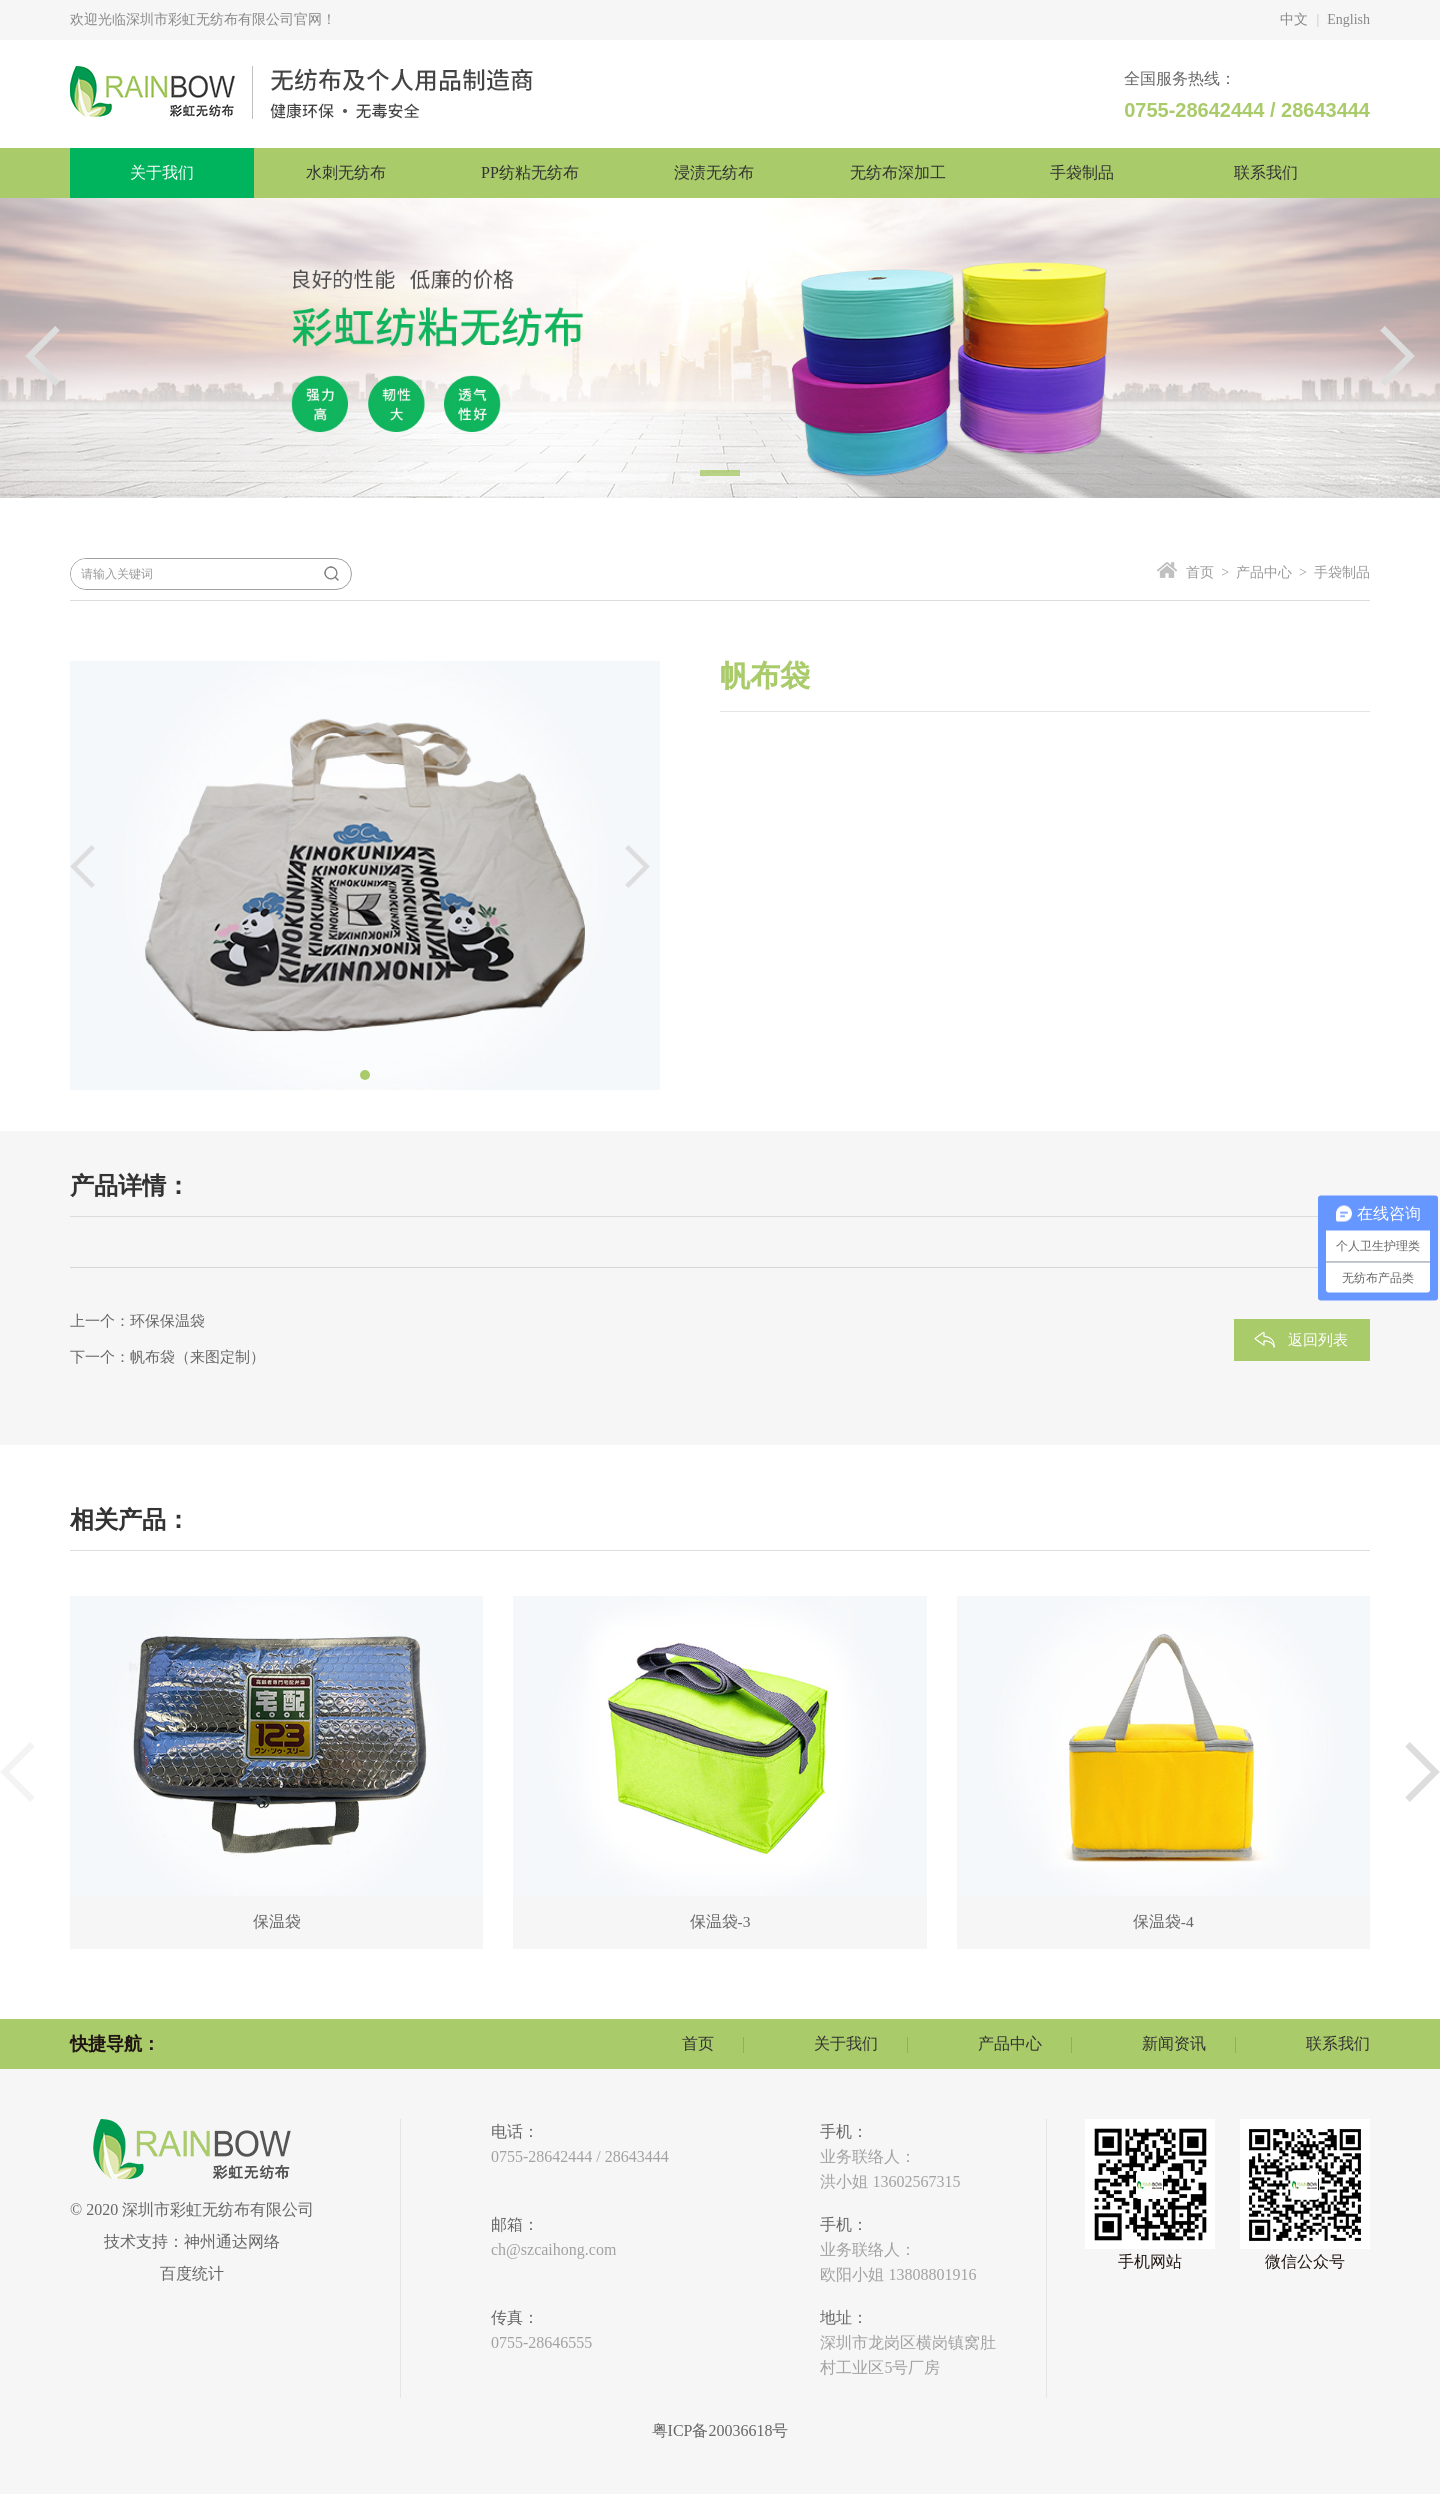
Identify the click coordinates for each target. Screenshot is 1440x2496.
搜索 (331, 574)
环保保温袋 (167, 1321)
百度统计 (192, 2275)
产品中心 (1010, 2045)
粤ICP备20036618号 (720, 2432)
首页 (698, 2045)
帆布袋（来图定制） (197, 1357)
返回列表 (1318, 1340)
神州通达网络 (232, 2243)
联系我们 (1338, 2045)
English (1348, 19)
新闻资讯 (1174, 2045)
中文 (1294, 19)
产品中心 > (1268, 572)
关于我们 (846, 2045)
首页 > (1207, 572)
